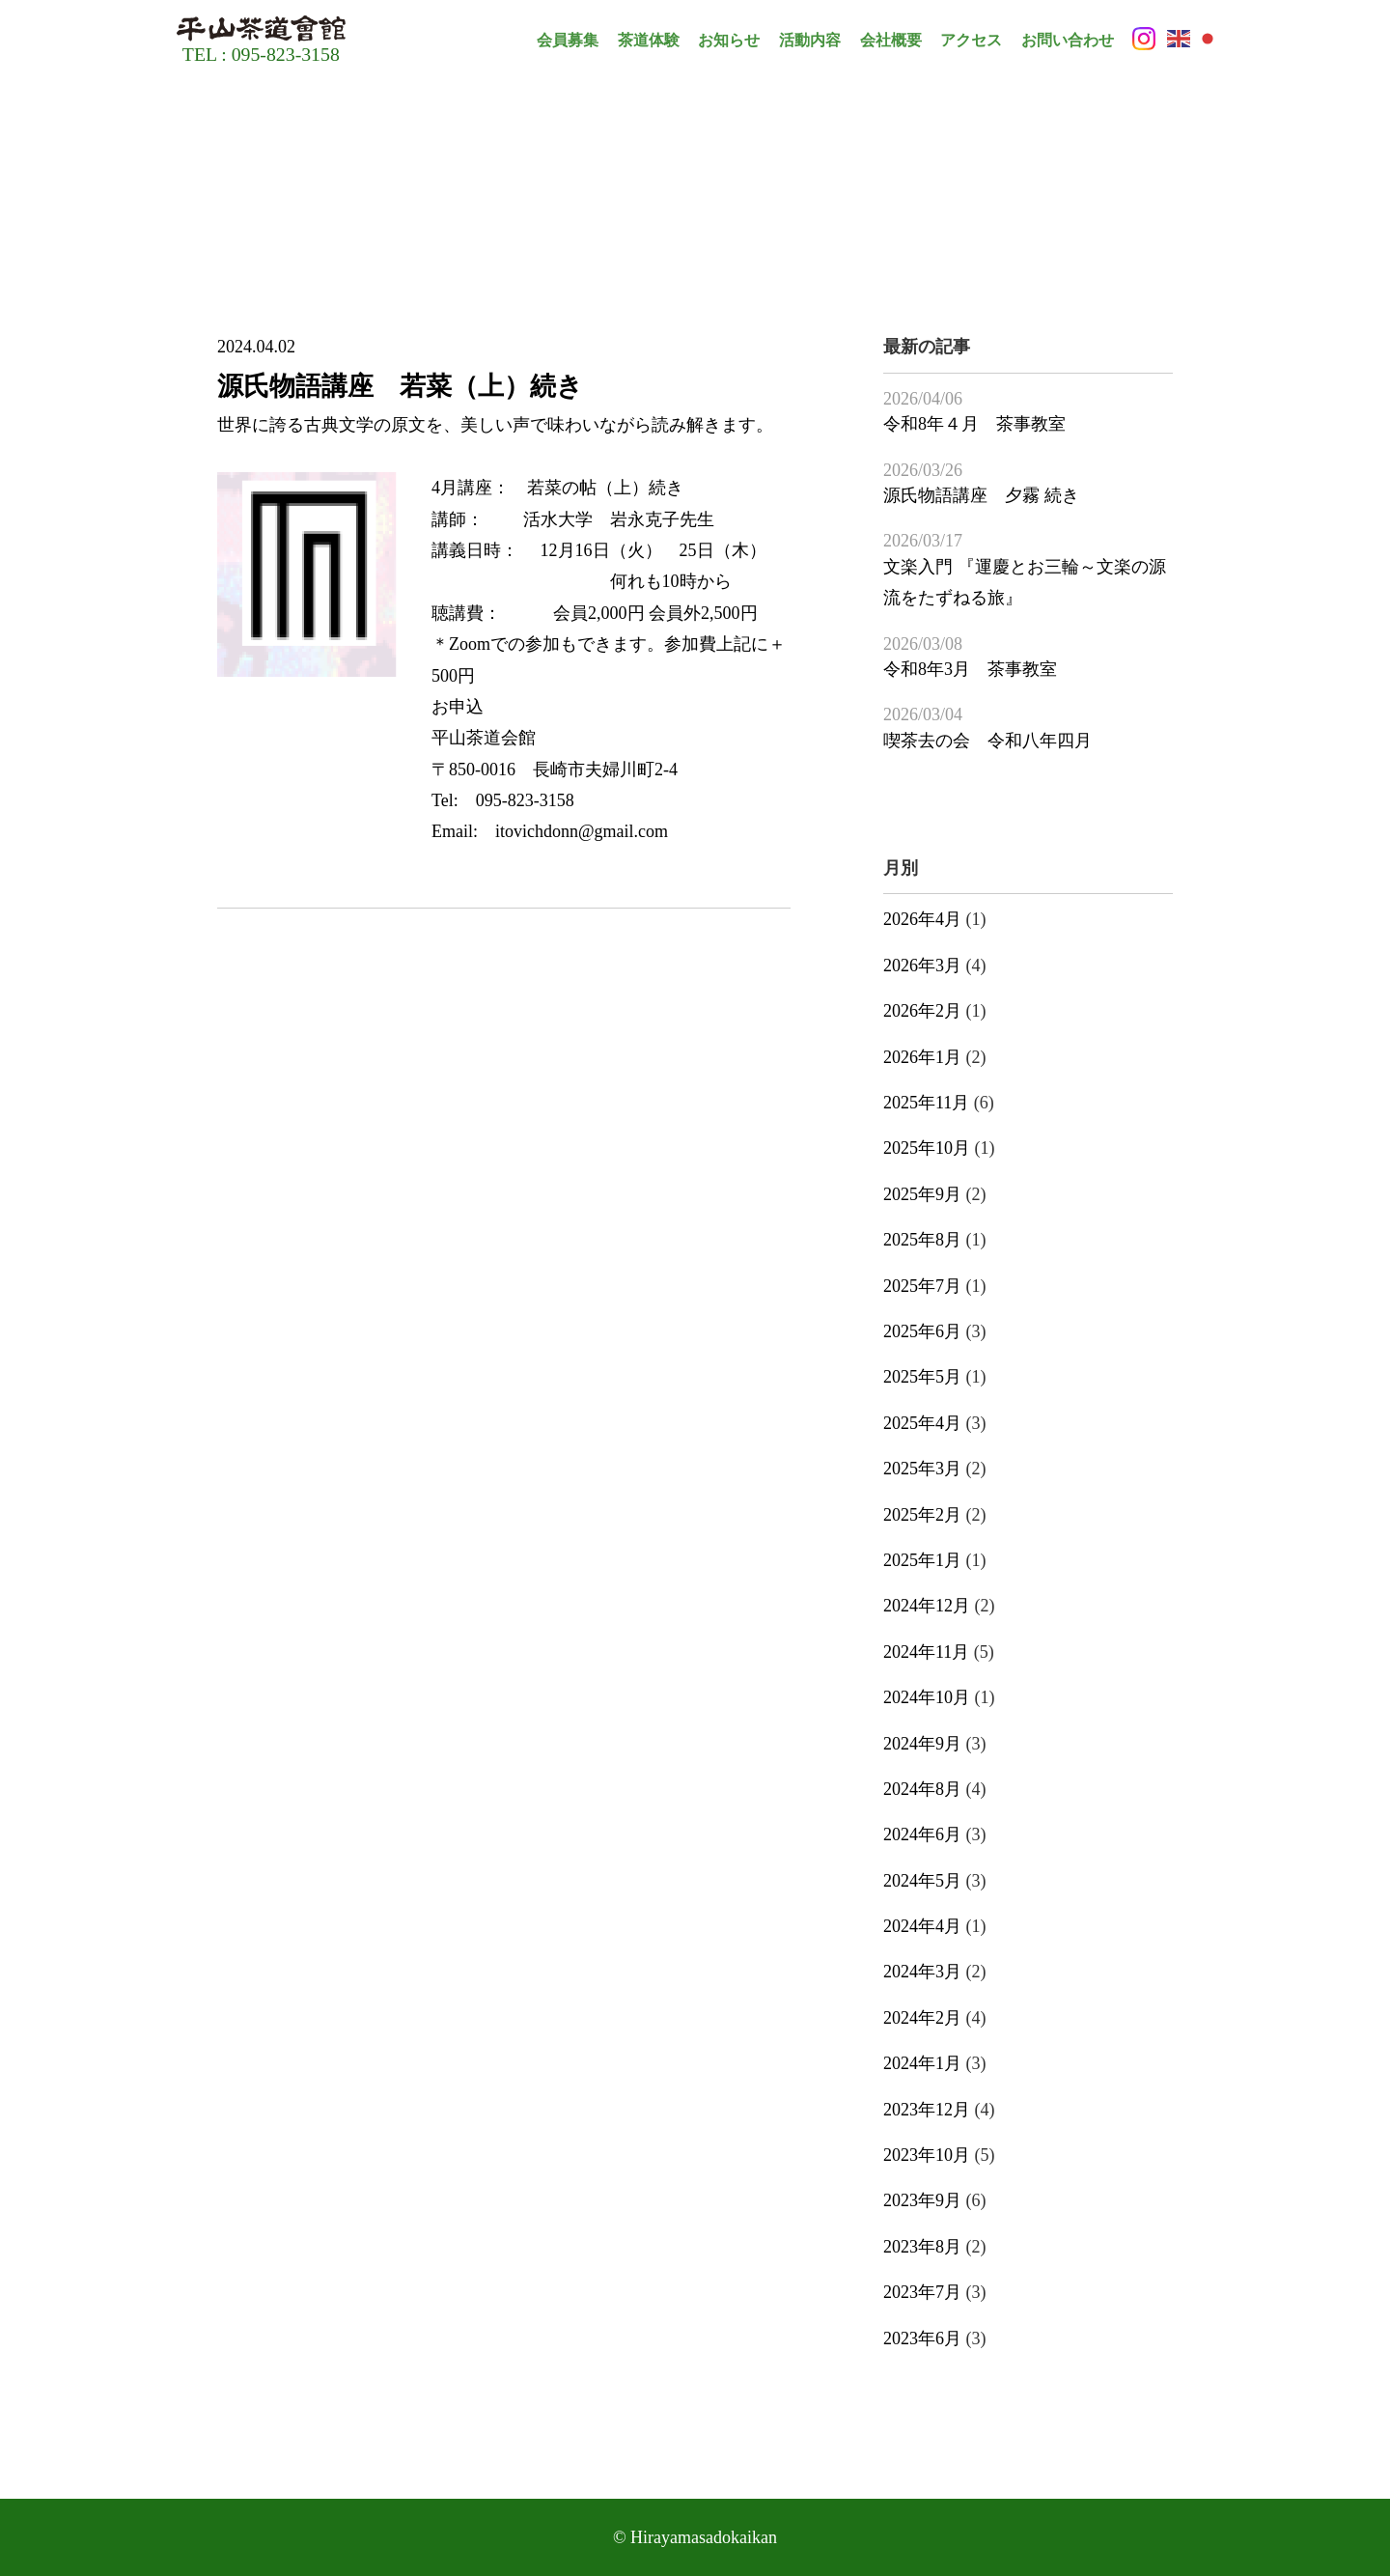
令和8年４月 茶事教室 (974, 424)
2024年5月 (922, 1880)
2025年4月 (922, 1423)
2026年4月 (922, 919)
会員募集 (567, 40)
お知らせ (729, 40)
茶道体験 (649, 40)
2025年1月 (922, 1560)
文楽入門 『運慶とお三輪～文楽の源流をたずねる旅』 (1024, 582)
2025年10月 (926, 1148)
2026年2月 (922, 1011)
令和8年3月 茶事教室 (970, 669)
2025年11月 (926, 1102)
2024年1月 (922, 2063)
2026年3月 (922, 965)
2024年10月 (926, 1697)
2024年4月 (922, 1926)
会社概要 (891, 40)
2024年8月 (922, 1789)
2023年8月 (922, 2246)
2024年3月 (922, 1971)
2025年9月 (922, 1194)
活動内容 (810, 40)
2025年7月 (922, 1286)
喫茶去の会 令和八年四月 (987, 740)
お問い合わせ (1067, 40)
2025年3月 (922, 1468)
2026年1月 (922, 1057)
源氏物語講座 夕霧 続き (981, 495)
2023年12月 (926, 2109)
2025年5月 (922, 1376)
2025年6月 (922, 1331)
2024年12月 (926, 1605)
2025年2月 (922, 1515)
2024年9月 (922, 1743)
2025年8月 (922, 1239)
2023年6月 (922, 2338)
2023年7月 (922, 2292)
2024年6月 (922, 1834)
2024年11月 (926, 1652)
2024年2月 (922, 2018)
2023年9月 (922, 2200)
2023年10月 (926, 2155)
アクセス (971, 40)
